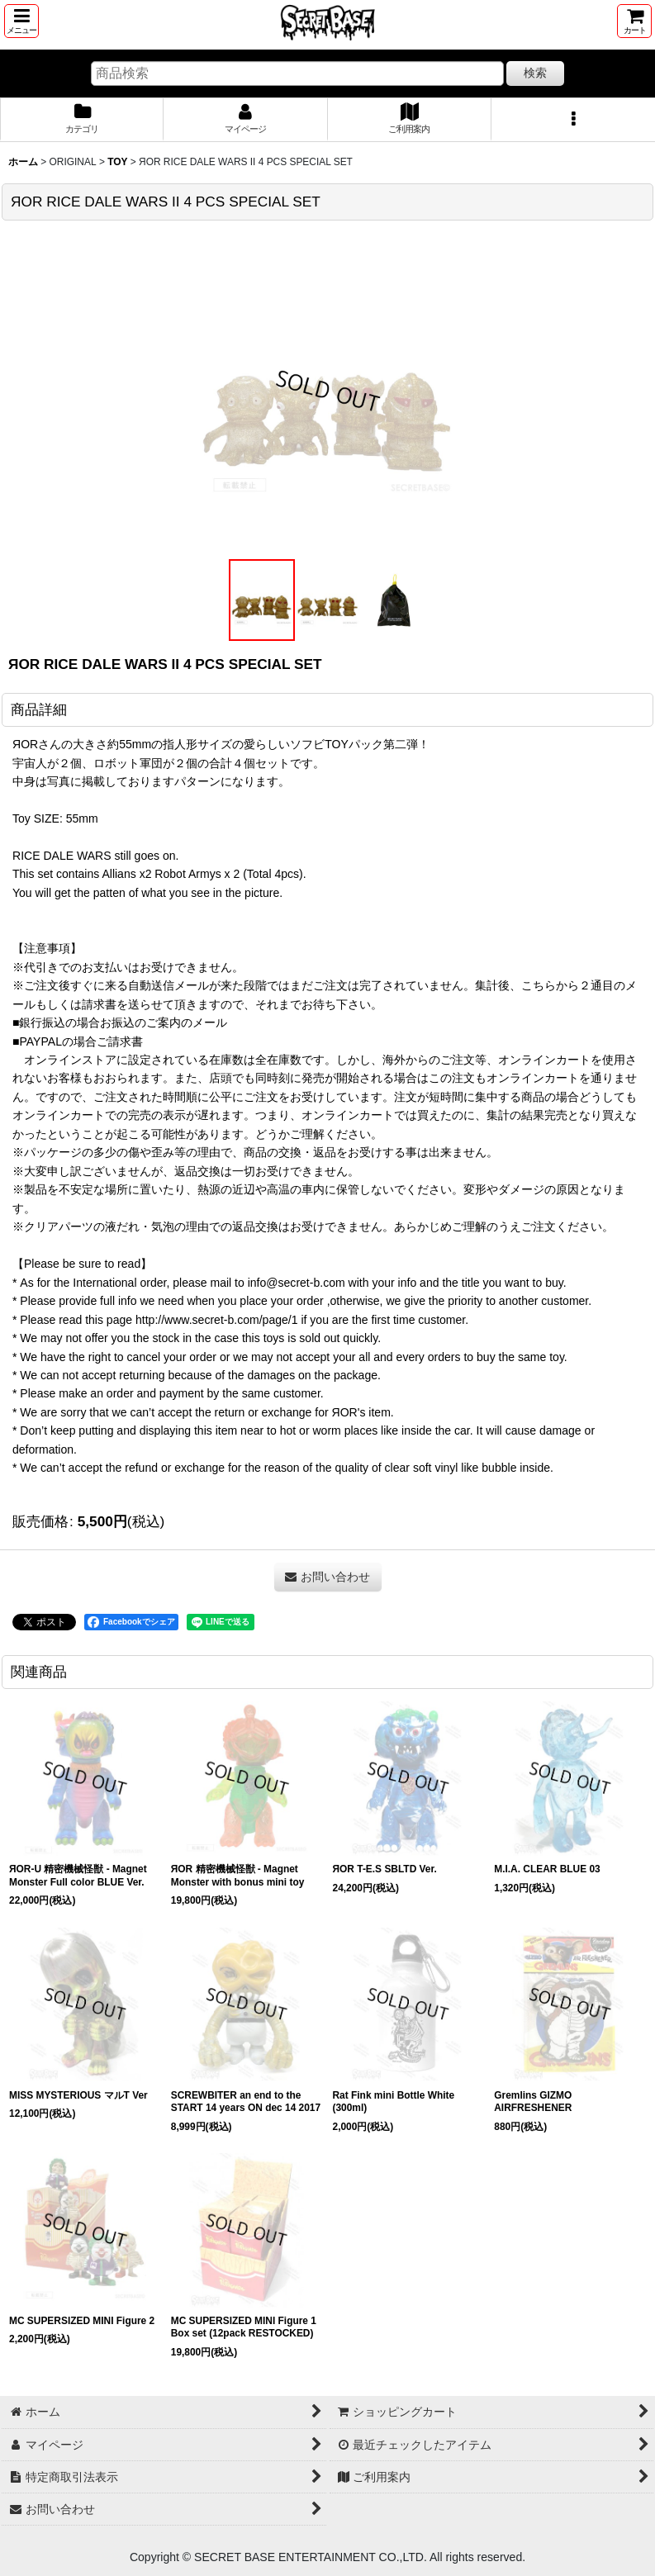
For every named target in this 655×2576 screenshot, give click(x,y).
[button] (21, 21)
